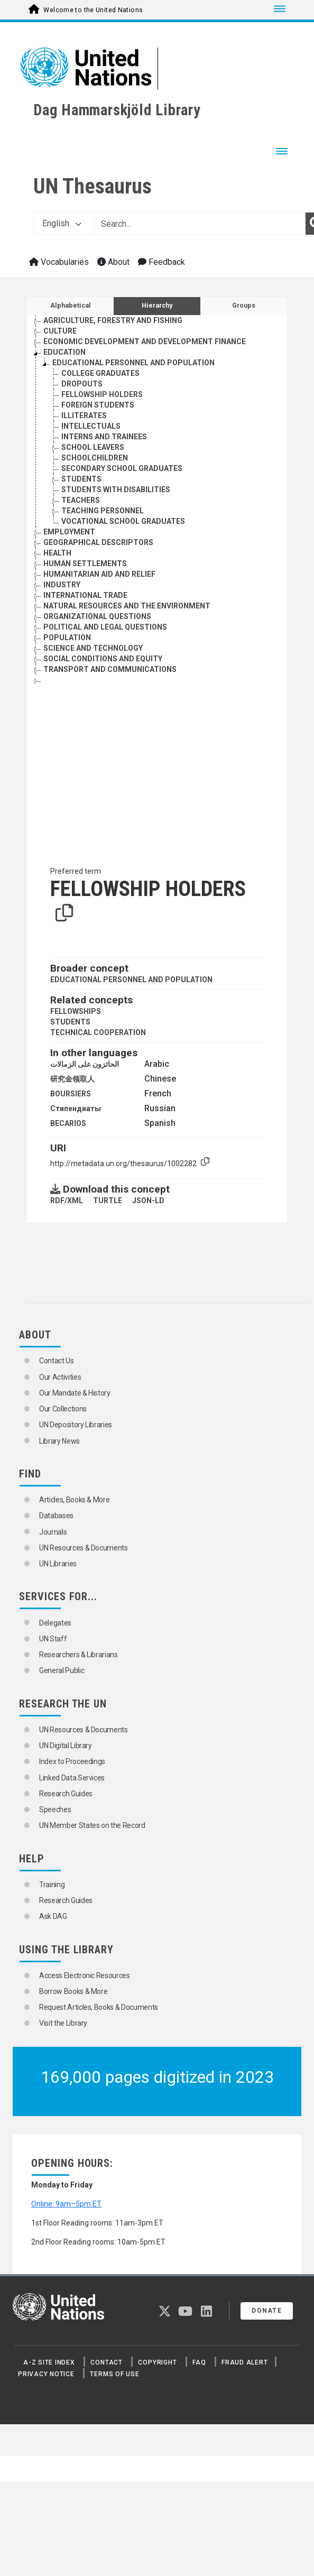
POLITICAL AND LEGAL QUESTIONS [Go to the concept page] (105, 627)
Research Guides (66, 1793)
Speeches (55, 1809)
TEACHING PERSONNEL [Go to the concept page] (102, 510)
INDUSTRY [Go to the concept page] (61, 584)
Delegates (55, 1623)
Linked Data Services (72, 1778)
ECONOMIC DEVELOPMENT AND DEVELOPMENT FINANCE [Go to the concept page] (144, 341)
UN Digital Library (65, 1745)
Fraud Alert (244, 2362)
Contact (106, 2362)
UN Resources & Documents (83, 1548)
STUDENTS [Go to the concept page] (81, 479)
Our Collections (63, 1409)
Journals (53, 1532)
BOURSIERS (70, 1094)
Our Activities (60, 1377)
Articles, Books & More (74, 1499)
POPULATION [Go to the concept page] (67, 637)
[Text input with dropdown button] (200, 223)
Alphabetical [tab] (70, 305)
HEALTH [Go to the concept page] (57, 553)
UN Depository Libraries (75, 1424)
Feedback (161, 262)
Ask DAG (53, 1916)
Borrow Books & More (73, 1991)
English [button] (61, 223)
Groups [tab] (243, 305)
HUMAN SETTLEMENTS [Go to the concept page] (85, 563)
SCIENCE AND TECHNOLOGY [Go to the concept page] (93, 648)
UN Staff (53, 1639)
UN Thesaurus (92, 186)
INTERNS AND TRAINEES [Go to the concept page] (104, 436)
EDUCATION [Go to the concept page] (64, 352)
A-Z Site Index (49, 2362)
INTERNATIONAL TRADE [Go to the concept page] (85, 595)
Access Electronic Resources (84, 1975)
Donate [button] (267, 2310)
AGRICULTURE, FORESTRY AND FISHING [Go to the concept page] (112, 320)
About (113, 262)
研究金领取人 (72, 1079)
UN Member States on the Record (92, 1825)
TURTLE (107, 1200)
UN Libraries (58, 1563)
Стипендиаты (75, 1108)
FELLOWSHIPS (75, 1011)
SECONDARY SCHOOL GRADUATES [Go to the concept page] (121, 468)
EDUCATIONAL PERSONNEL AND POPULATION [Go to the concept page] (133, 362)
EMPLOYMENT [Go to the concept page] (69, 532)
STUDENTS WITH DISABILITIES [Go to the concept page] (115, 489)
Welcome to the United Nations (93, 10)
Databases (56, 1515)
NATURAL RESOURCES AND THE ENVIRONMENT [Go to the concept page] (126, 606)
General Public (61, 1670)
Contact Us (56, 1360)
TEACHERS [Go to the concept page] (80, 500)
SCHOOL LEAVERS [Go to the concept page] (92, 447)
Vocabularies (59, 262)
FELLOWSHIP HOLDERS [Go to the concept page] (102, 394)
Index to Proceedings (72, 1761)
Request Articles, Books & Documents (98, 2007)
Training (51, 1884)
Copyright (157, 2362)
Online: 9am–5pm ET (66, 2204)
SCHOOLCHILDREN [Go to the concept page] (94, 458)
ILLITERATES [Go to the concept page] (84, 415)
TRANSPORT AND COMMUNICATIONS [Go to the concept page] (110, 669)
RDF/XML (66, 1200)
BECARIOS (68, 1123)
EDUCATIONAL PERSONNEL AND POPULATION (131, 979)
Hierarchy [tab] (157, 305)
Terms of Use (114, 2374)
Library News (59, 1441)
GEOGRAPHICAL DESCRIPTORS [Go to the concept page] (98, 542)
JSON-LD (148, 1200)
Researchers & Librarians (78, 1654)
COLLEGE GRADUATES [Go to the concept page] (100, 373)
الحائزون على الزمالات (84, 1064)
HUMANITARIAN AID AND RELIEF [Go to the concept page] (99, 574)
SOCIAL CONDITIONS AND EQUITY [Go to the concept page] (102, 658)
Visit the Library (63, 2023)
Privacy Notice (46, 2374)
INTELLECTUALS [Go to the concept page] (91, 426)
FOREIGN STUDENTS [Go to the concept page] (97, 405)
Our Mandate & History (74, 1393)
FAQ (199, 2362)
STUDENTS (70, 1022)
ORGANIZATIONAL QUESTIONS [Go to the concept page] (97, 616)
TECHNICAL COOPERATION (98, 1032)
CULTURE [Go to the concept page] (60, 331)
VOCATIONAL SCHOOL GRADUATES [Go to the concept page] (123, 521)
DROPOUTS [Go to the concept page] (82, 384)
